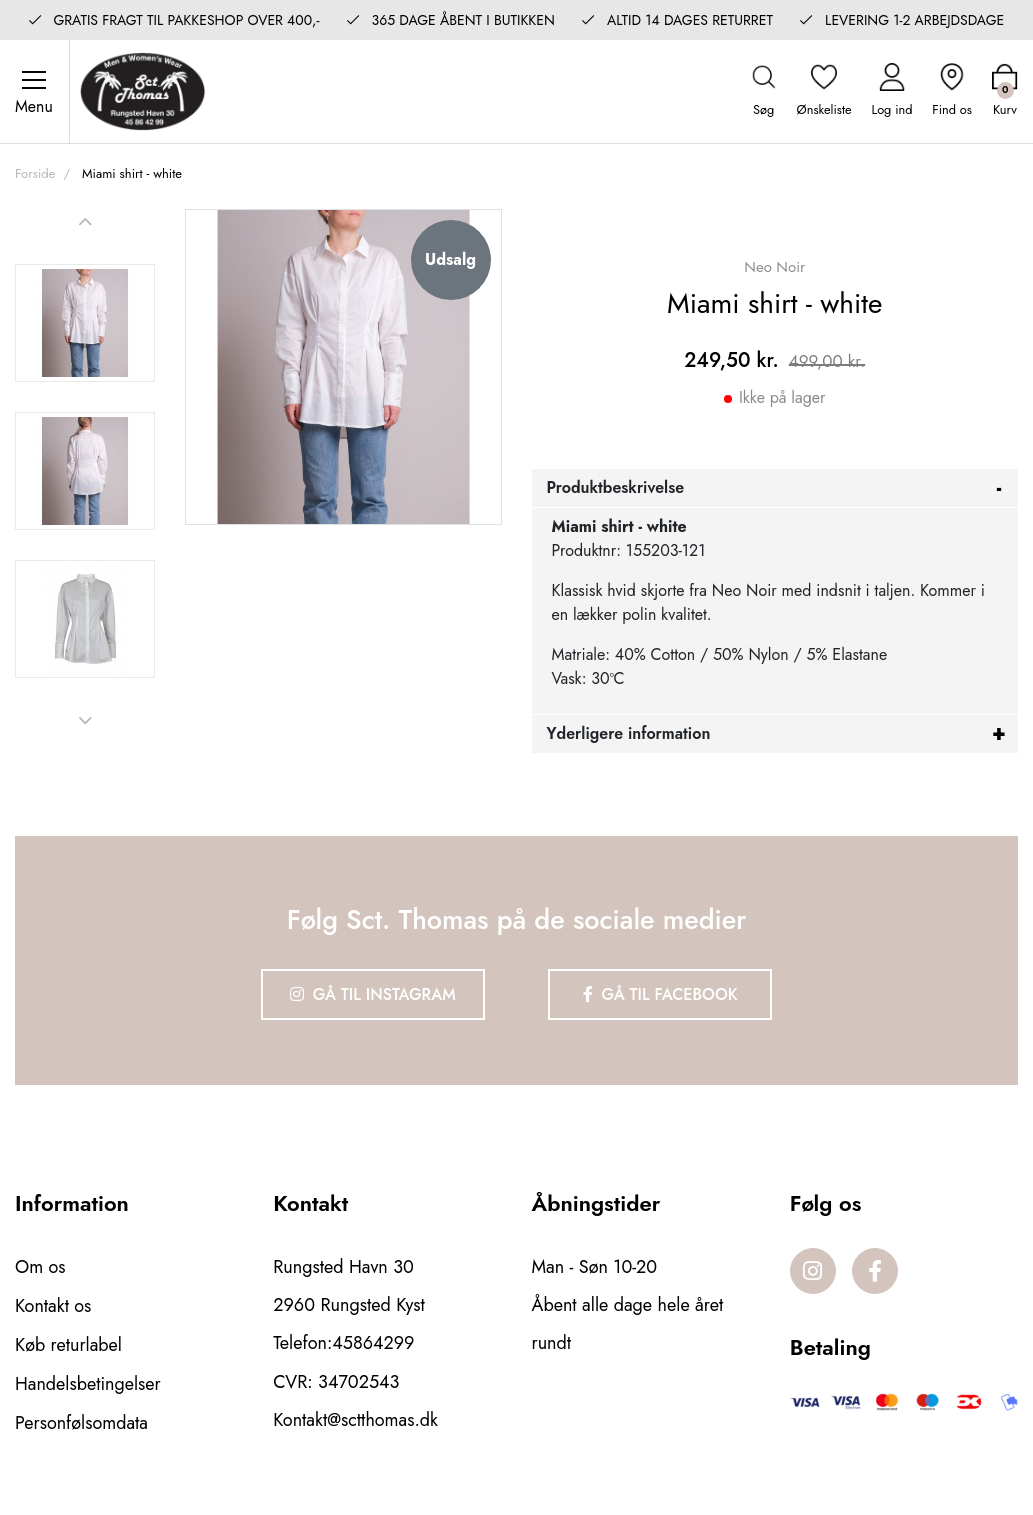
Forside (35, 174)
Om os (40, 1268)
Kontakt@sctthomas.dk (355, 1420)
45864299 (373, 1344)
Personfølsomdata (81, 1420)
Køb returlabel (68, 1344)
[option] (85, 324)
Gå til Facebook (660, 995)
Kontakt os (53, 1306)
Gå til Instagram (372, 995)
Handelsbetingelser (88, 1382)
